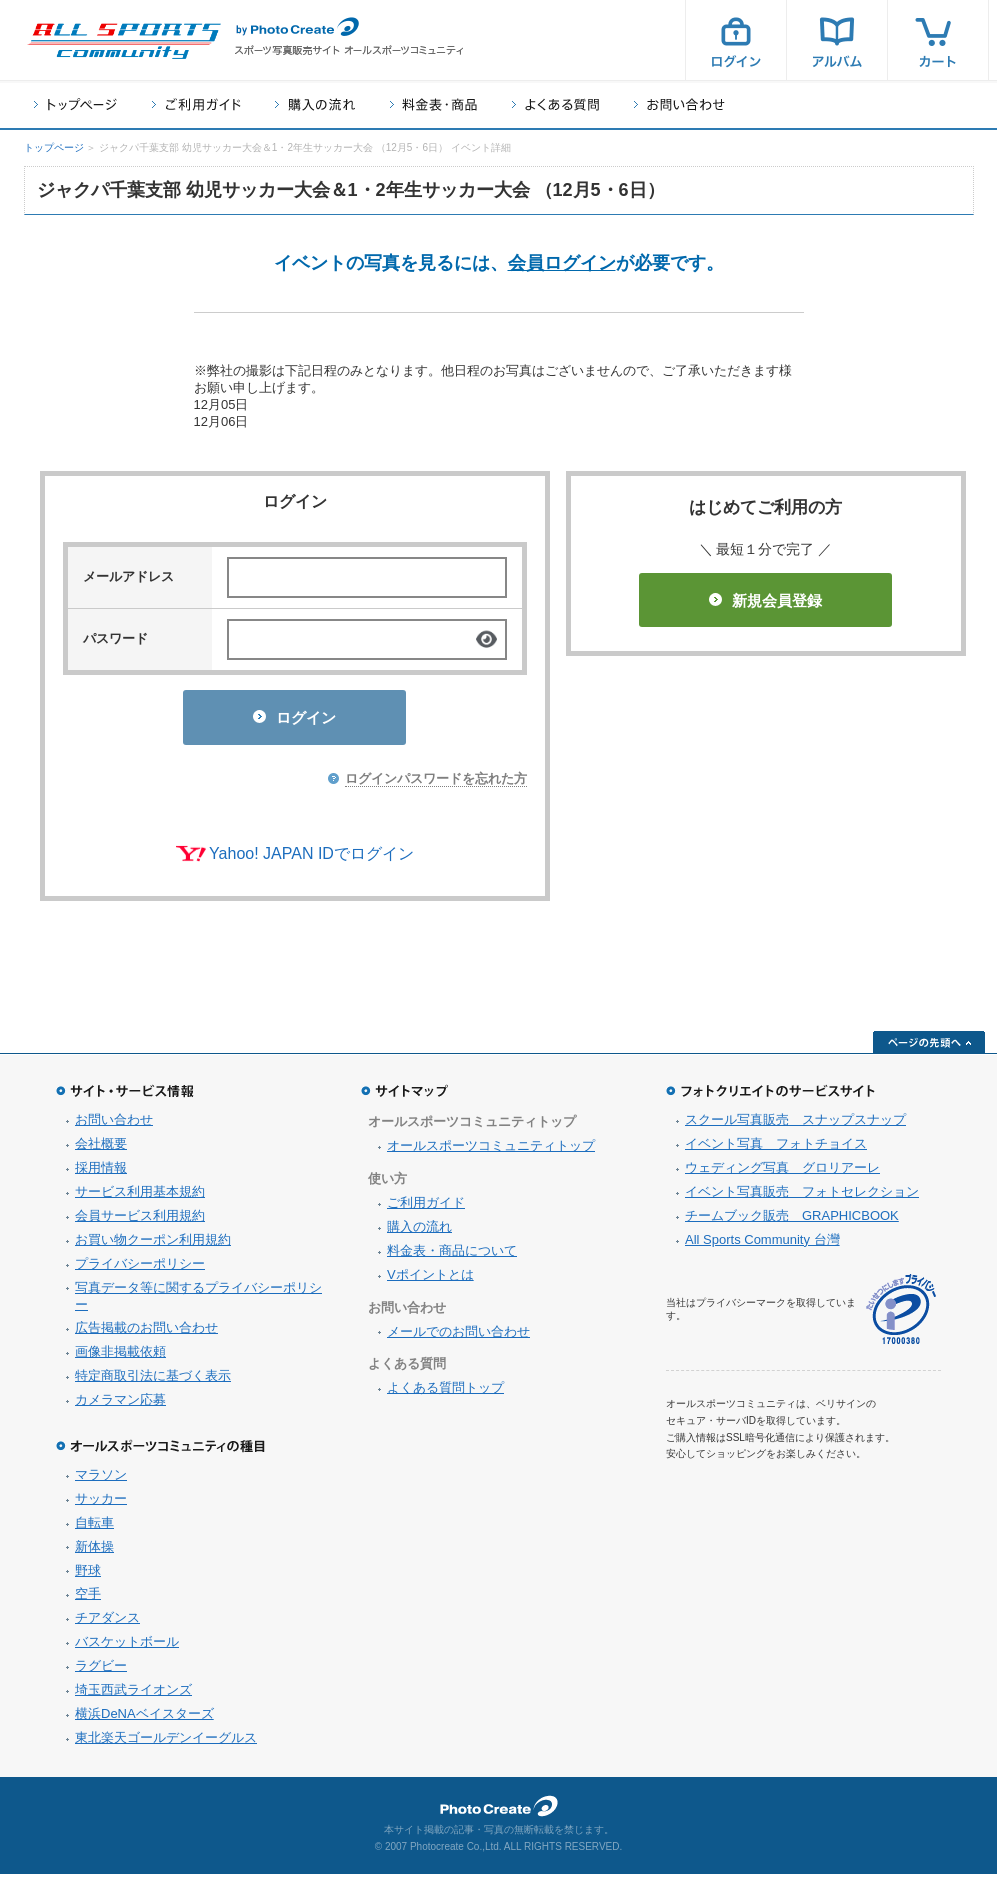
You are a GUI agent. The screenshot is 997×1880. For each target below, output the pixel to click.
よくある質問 (555, 104)
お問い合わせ (679, 104)
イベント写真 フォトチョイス (776, 1149)
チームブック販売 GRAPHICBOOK (792, 1221)
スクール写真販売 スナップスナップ (795, 1125)
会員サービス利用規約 (140, 1221)
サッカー (101, 1504)
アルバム (837, 40)
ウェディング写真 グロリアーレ (782, 1173)
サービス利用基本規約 (140, 1197)
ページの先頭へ (929, 1048)
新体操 (94, 1552)
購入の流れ (315, 104)
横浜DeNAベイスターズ (144, 1719)
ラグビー (101, 1671)
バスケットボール (127, 1647)
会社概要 (101, 1149)
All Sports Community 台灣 (762, 1245)
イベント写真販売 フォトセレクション (802, 1197)
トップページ (75, 104)
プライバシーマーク (901, 1315)
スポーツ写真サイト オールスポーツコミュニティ (124, 41)
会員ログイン (562, 263)
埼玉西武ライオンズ (133, 1695)
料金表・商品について (452, 1256)
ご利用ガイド (196, 104)
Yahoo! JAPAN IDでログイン (311, 859)
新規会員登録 (765, 600)
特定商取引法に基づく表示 (153, 1381)
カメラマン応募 (120, 1405)
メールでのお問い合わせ (458, 1337)
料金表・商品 (433, 104)
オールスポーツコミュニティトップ (491, 1151)
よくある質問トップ (445, 1393)
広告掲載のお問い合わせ (146, 1333)
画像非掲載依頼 (120, 1357)
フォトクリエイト (499, 1812)
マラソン (101, 1480)
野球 (88, 1576)
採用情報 (101, 1173)
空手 (88, 1599)
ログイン (736, 40)
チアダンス (107, 1623)
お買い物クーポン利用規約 (153, 1245)
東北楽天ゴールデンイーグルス (166, 1743)
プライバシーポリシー (140, 1269)
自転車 (94, 1528)
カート (938, 40)
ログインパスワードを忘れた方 (436, 784)
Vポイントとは (430, 1280)
